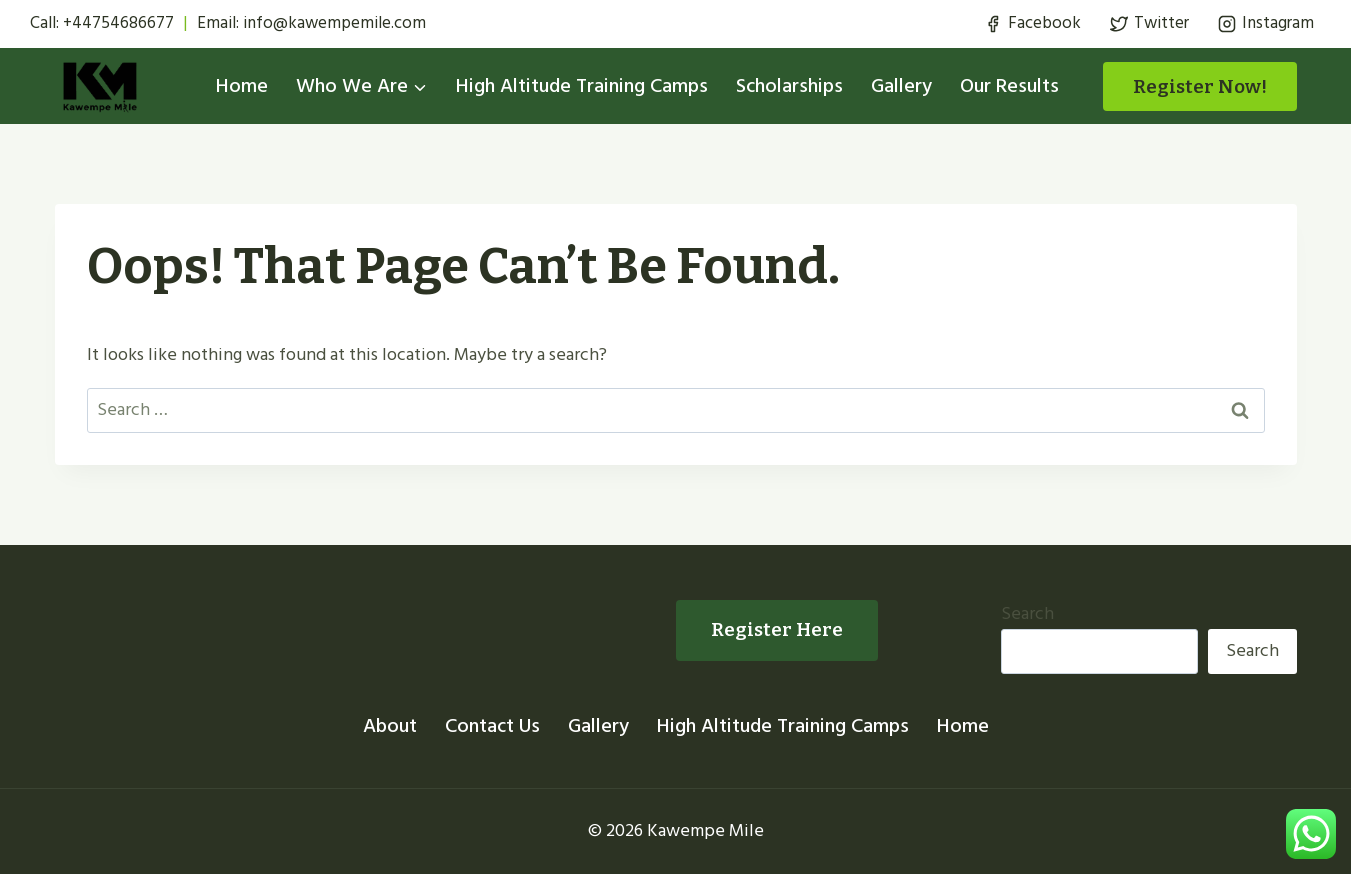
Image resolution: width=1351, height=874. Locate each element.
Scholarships (789, 86)
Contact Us (492, 726)
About (390, 726)
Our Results (1009, 86)
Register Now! (1200, 86)
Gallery (901, 86)
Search (1027, 613)
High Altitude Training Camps (582, 86)
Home (242, 86)
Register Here (777, 629)
